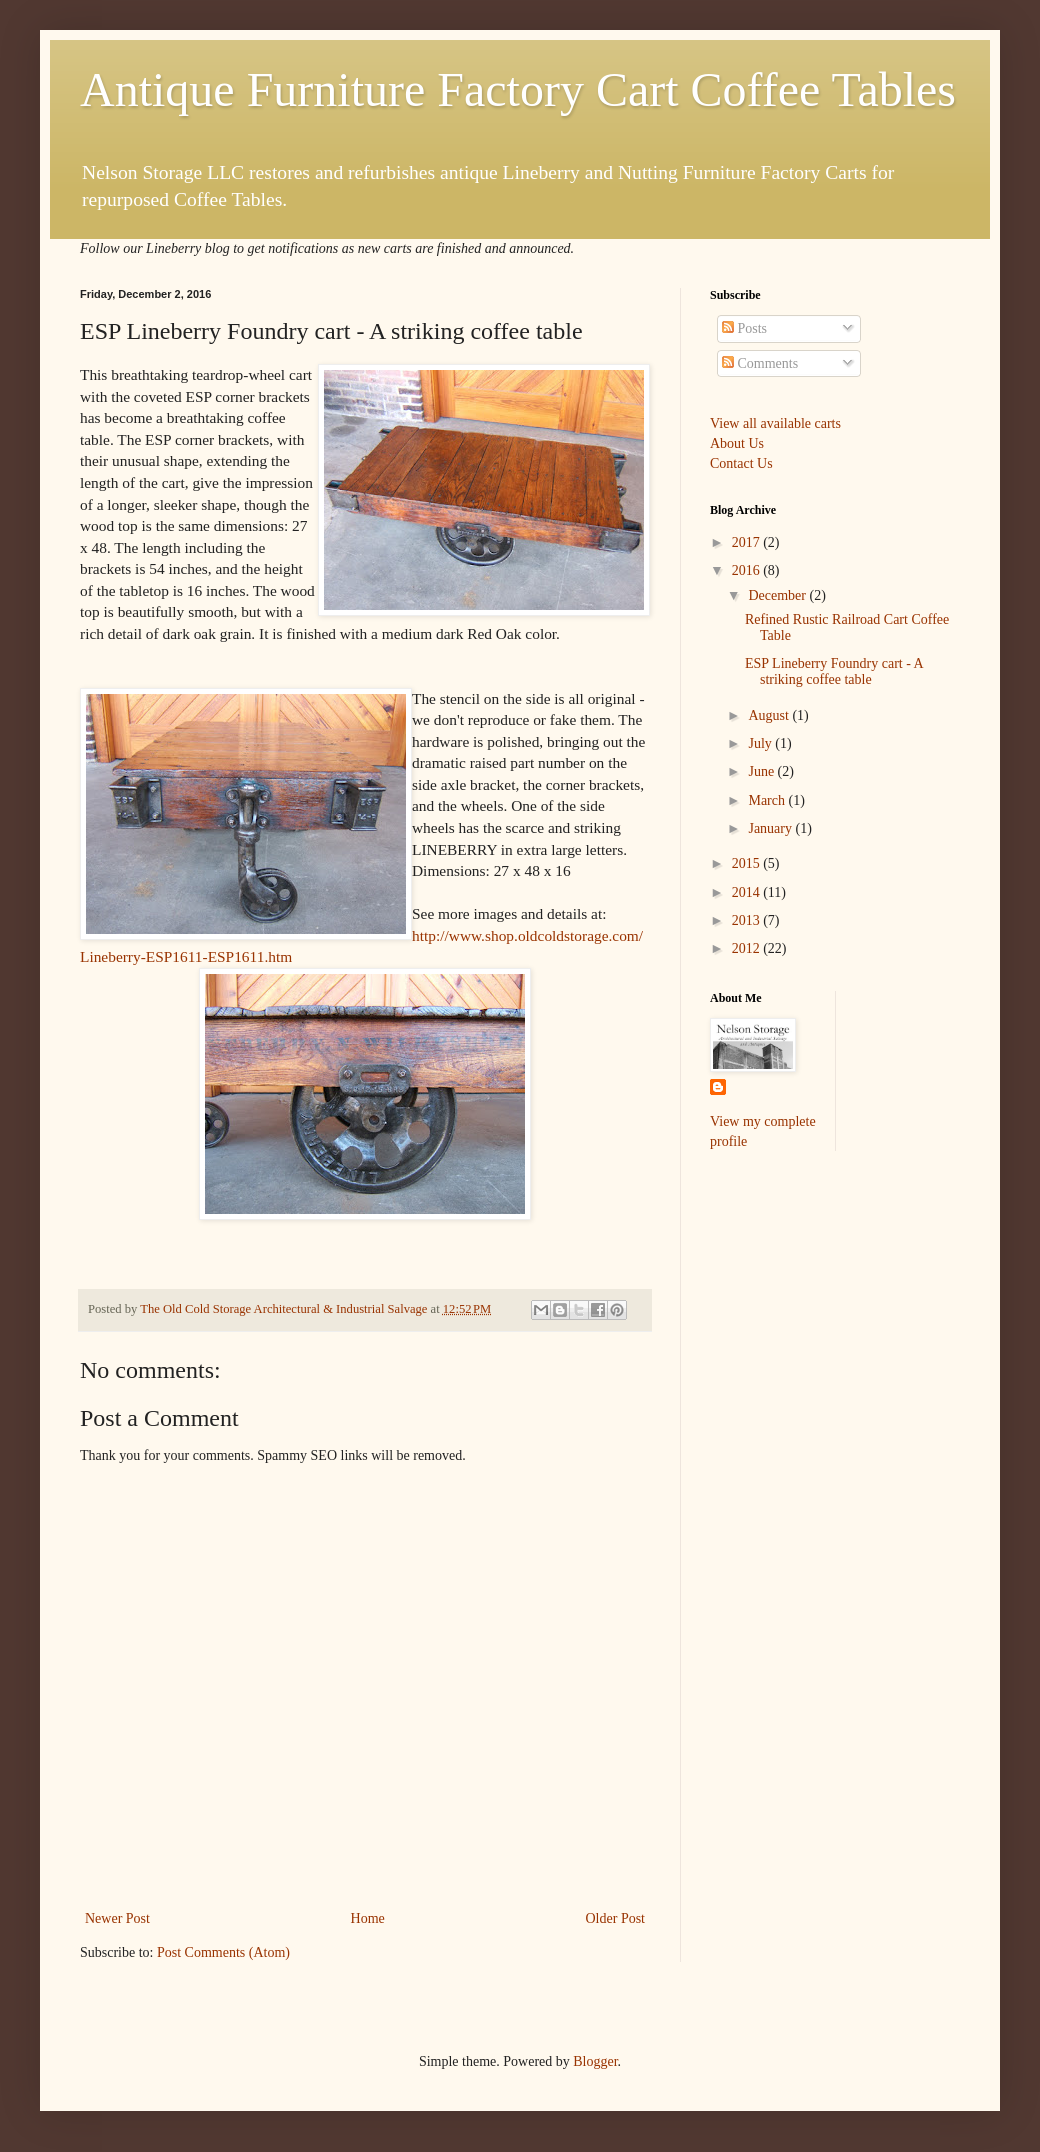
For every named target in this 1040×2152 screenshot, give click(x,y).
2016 (748, 570)
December (778, 595)
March (768, 800)
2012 (748, 948)
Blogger (595, 2061)
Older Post (616, 1918)
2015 (748, 863)
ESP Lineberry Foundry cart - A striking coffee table (834, 672)
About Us (737, 443)
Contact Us (741, 463)
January (771, 828)
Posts (744, 328)
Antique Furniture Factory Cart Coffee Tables (518, 89)
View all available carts (775, 423)
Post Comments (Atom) (223, 1952)
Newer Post (117, 1918)
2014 (748, 892)
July (761, 743)
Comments (760, 363)
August (770, 715)
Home (368, 1918)
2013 (748, 920)
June (762, 771)
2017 (748, 542)
